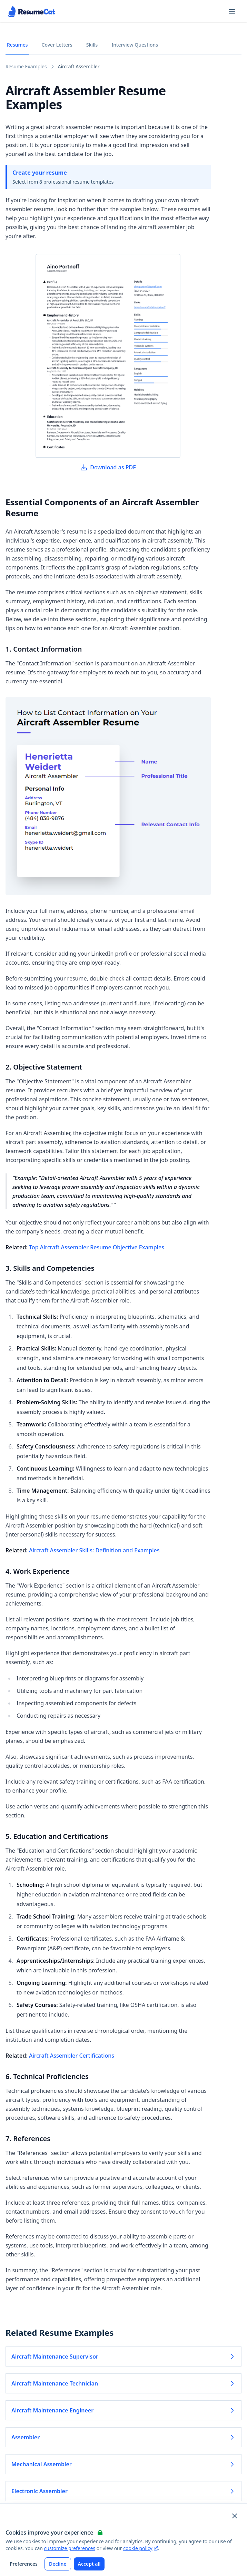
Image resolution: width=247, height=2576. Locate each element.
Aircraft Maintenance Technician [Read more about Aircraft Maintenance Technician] (123, 2383)
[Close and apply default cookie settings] (234, 2516)
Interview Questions (134, 44)
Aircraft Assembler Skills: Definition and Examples (94, 1550)
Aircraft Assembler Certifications (71, 2055)
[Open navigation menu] (232, 12)
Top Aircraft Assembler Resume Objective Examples (96, 1247)
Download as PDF (108, 467)
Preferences (24, 2563)
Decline (58, 2563)
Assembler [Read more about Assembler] (123, 2437)
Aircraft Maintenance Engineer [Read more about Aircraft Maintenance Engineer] (123, 2410)
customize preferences (70, 2548)
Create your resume (39, 172)
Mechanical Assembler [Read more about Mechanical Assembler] (123, 2464)
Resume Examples (26, 66)
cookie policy (140, 2548)
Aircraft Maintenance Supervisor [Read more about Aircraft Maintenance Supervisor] (123, 2356)
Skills (92, 44)
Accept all (89, 2563)
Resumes (17, 44)
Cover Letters (57, 44)
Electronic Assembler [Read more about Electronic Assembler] (123, 2491)
